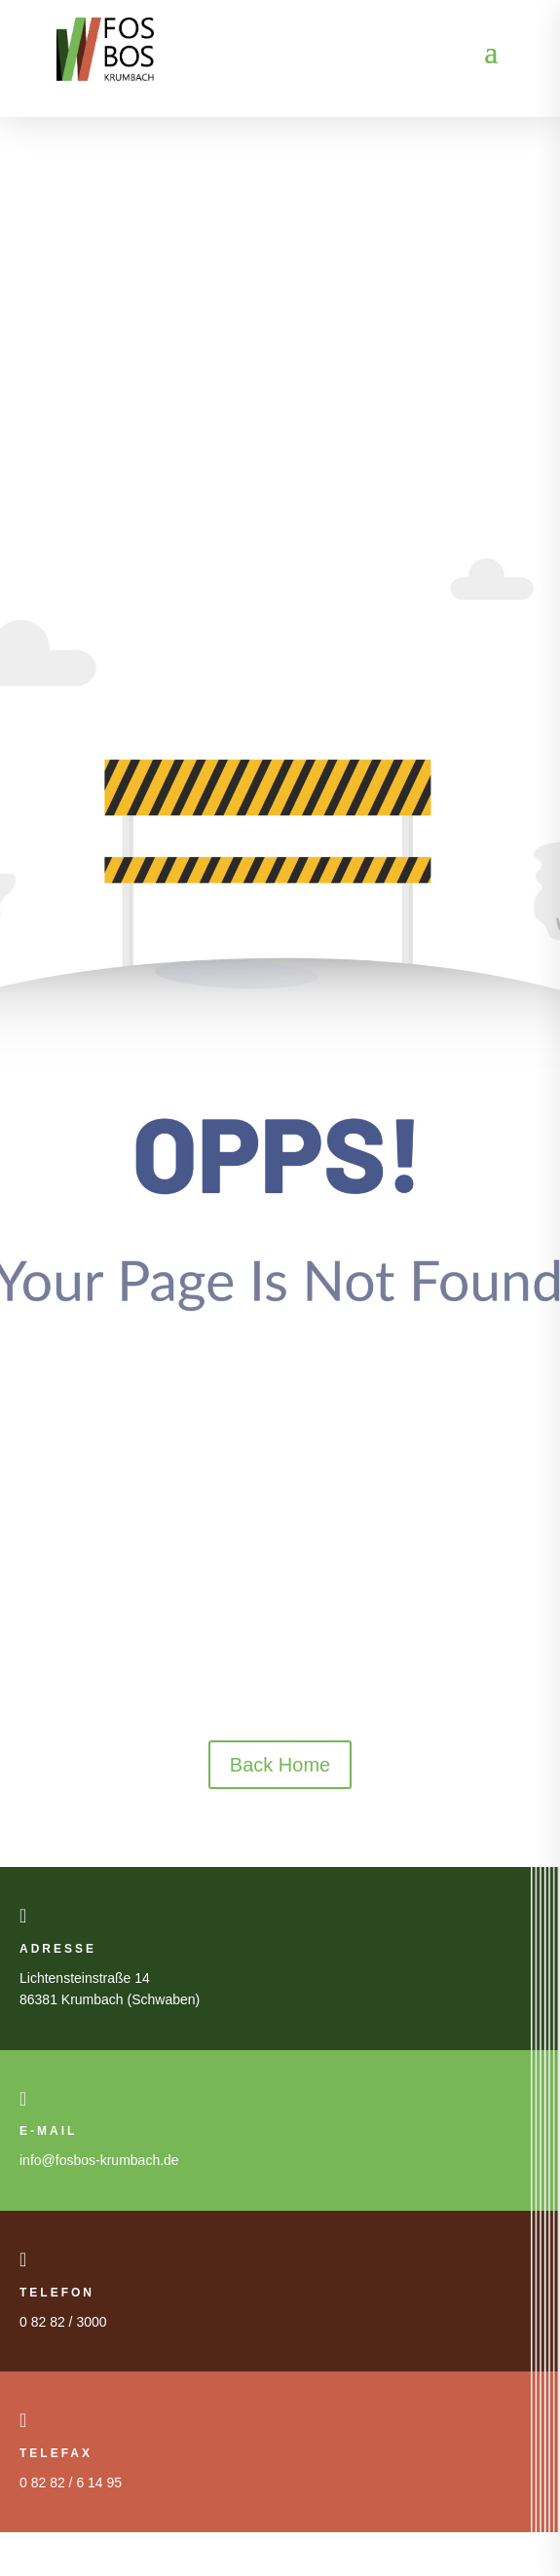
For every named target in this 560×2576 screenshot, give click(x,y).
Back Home (280, 1764)
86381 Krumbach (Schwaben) (109, 1999)
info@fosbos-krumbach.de (99, 2160)
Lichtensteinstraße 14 (84, 1978)
